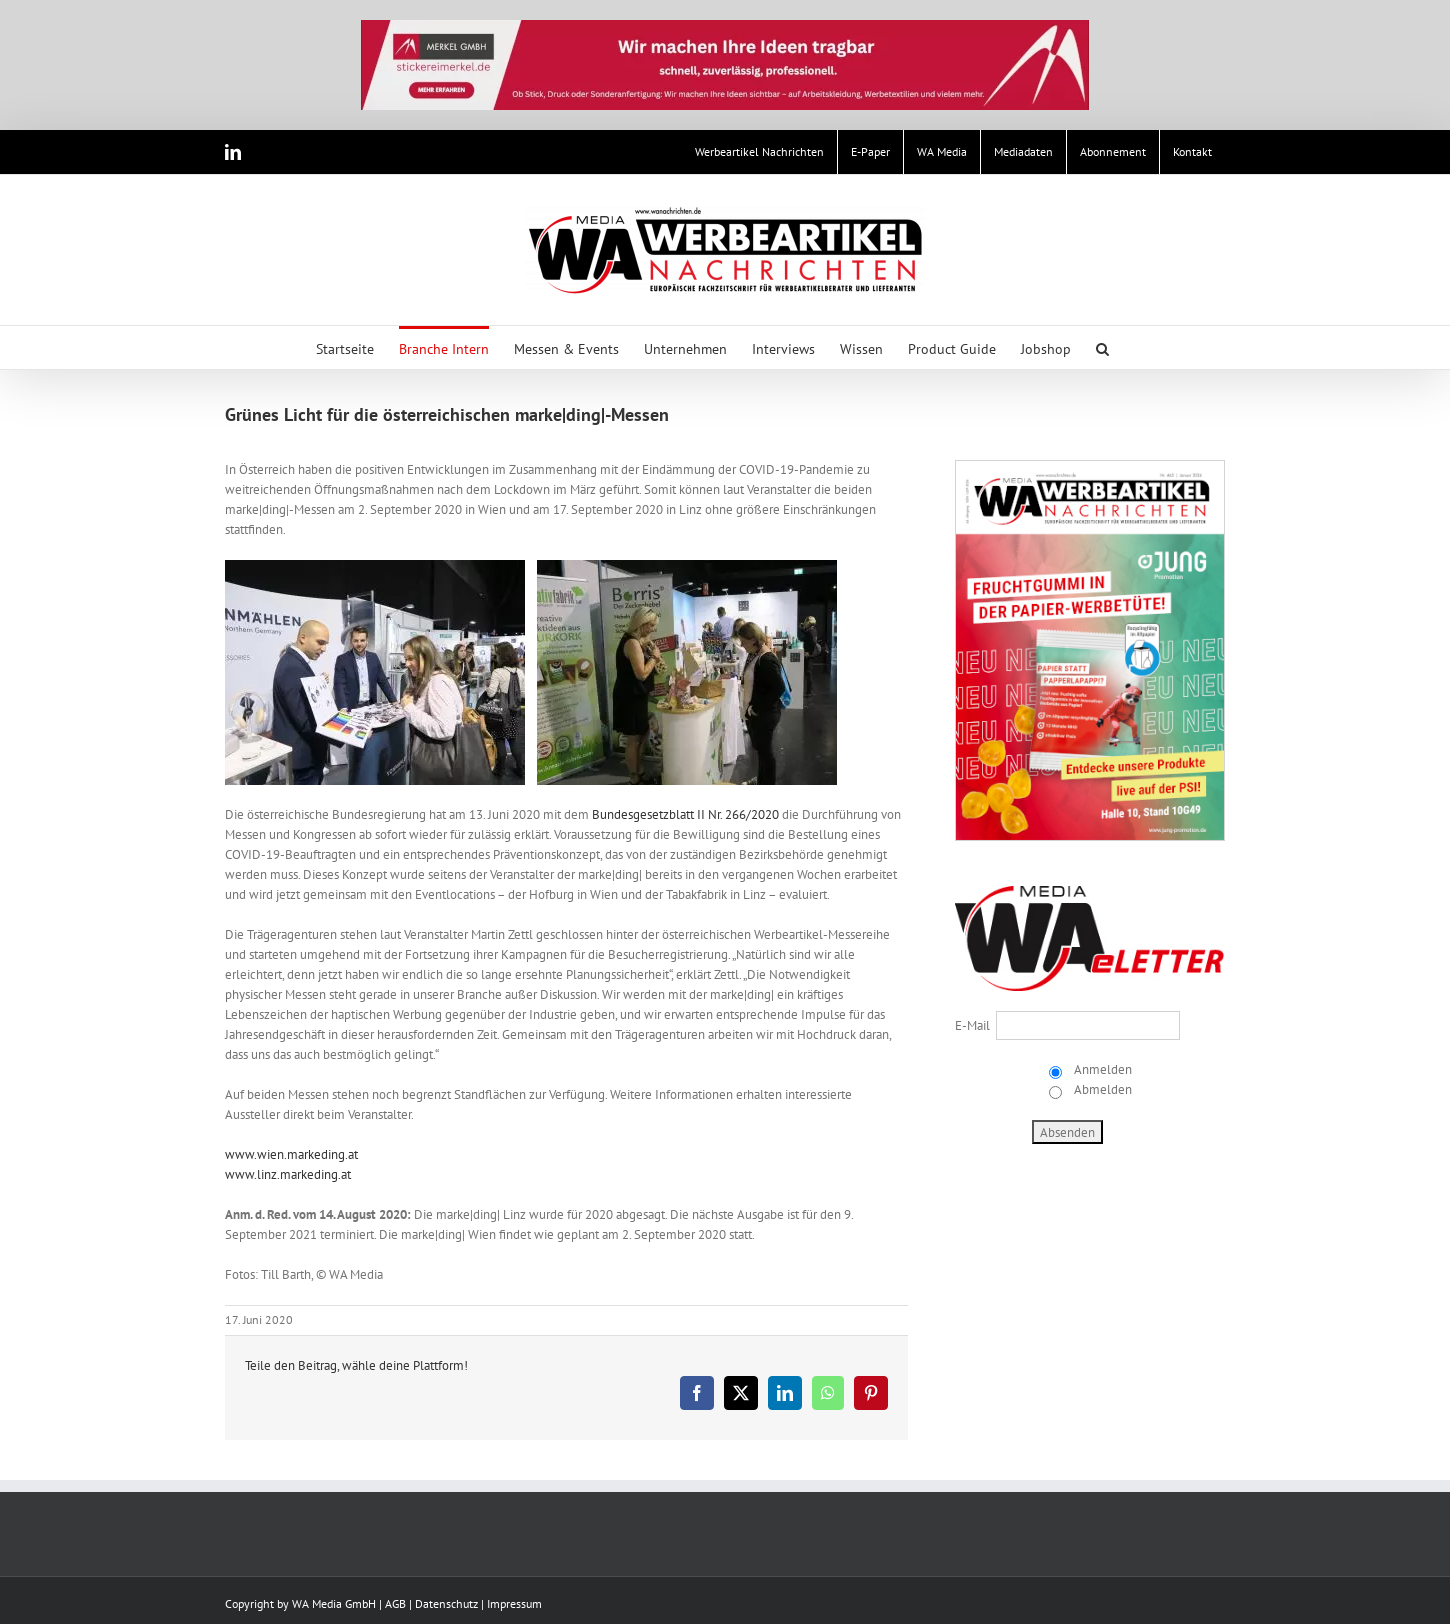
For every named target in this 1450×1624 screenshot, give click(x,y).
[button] (1102, 347)
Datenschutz (446, 1603)
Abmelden (1101, 1089)
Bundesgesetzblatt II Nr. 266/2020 (685, 814)
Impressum (514, 1603)
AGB (395, 1603)
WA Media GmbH (334, 1603)
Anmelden (1101, 1069)
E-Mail (972, 1025)
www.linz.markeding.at (288, 1174)
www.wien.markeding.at (291, 1154)
